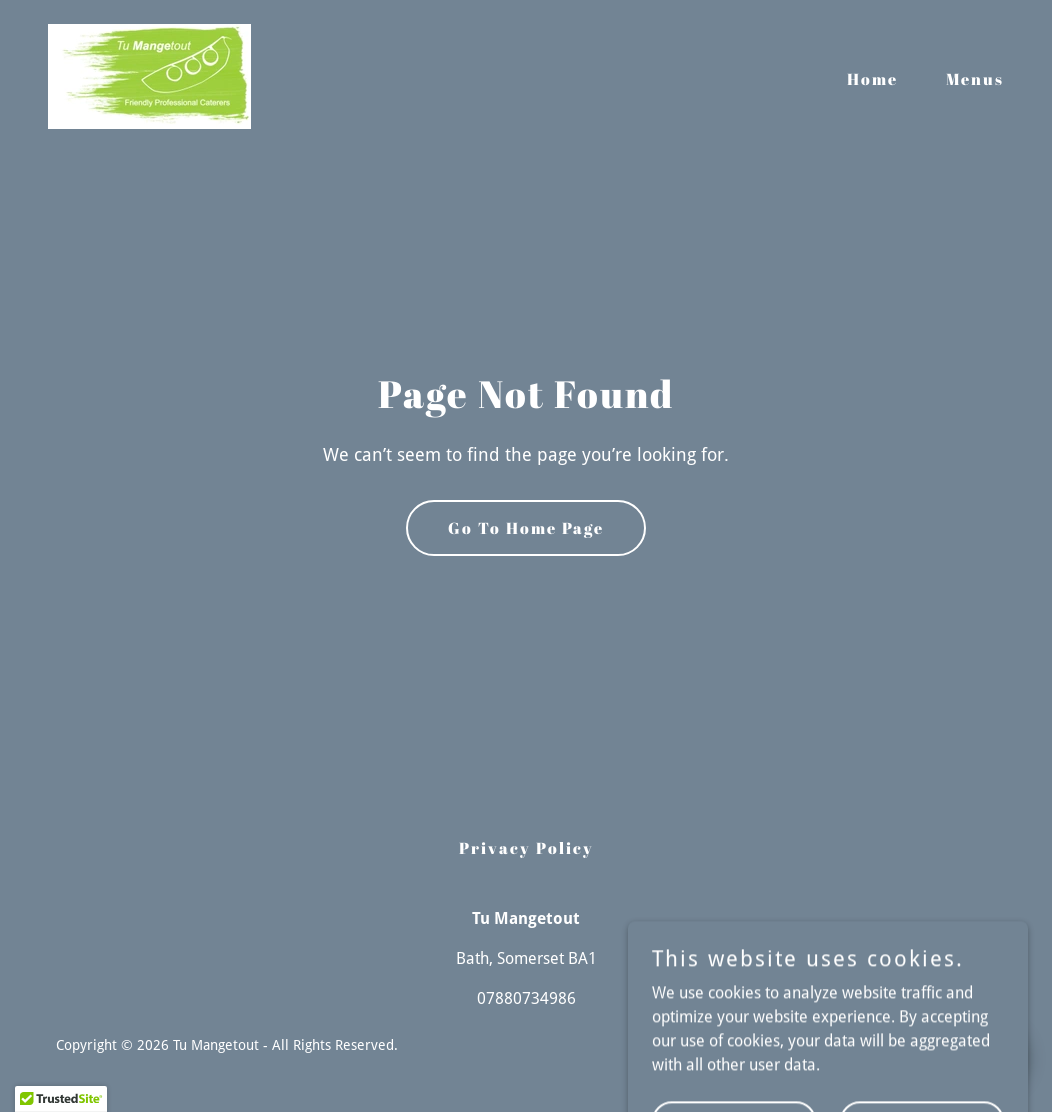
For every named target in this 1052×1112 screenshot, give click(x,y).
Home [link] (872, 79)
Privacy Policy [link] (526, 848)
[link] (149, 75)
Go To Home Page (526, 528)
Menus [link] (975, 79)
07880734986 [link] (526, 998)
